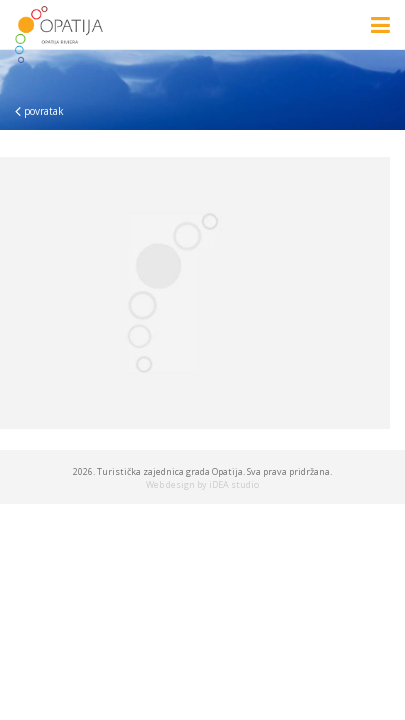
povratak (39, 111)
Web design (170, 484)
